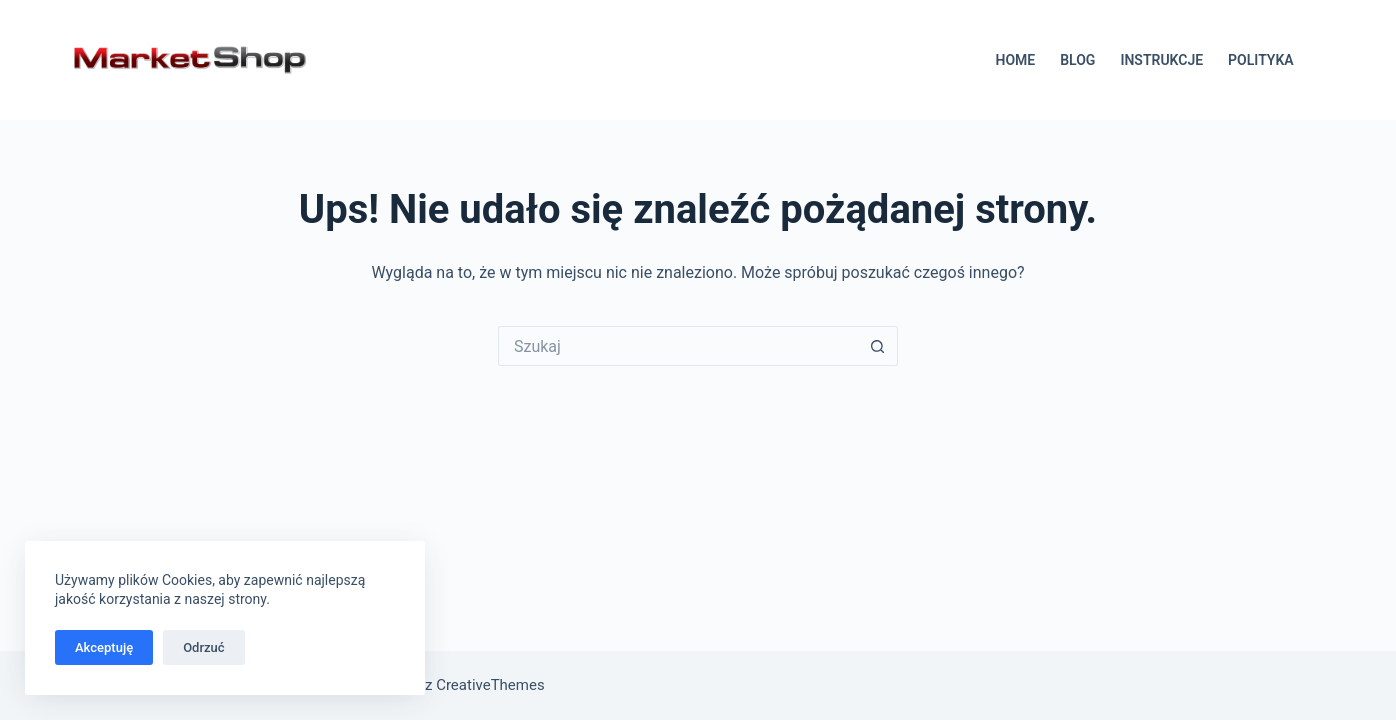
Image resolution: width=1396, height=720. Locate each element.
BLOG (1077, 60)
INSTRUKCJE (1161, 60)
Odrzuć (203, 647)
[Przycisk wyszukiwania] (878, 346)
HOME (1015, 60)
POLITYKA (1261, 60)
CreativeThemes (490, 685)
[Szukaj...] (678, 346)
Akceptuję (104, 647)
